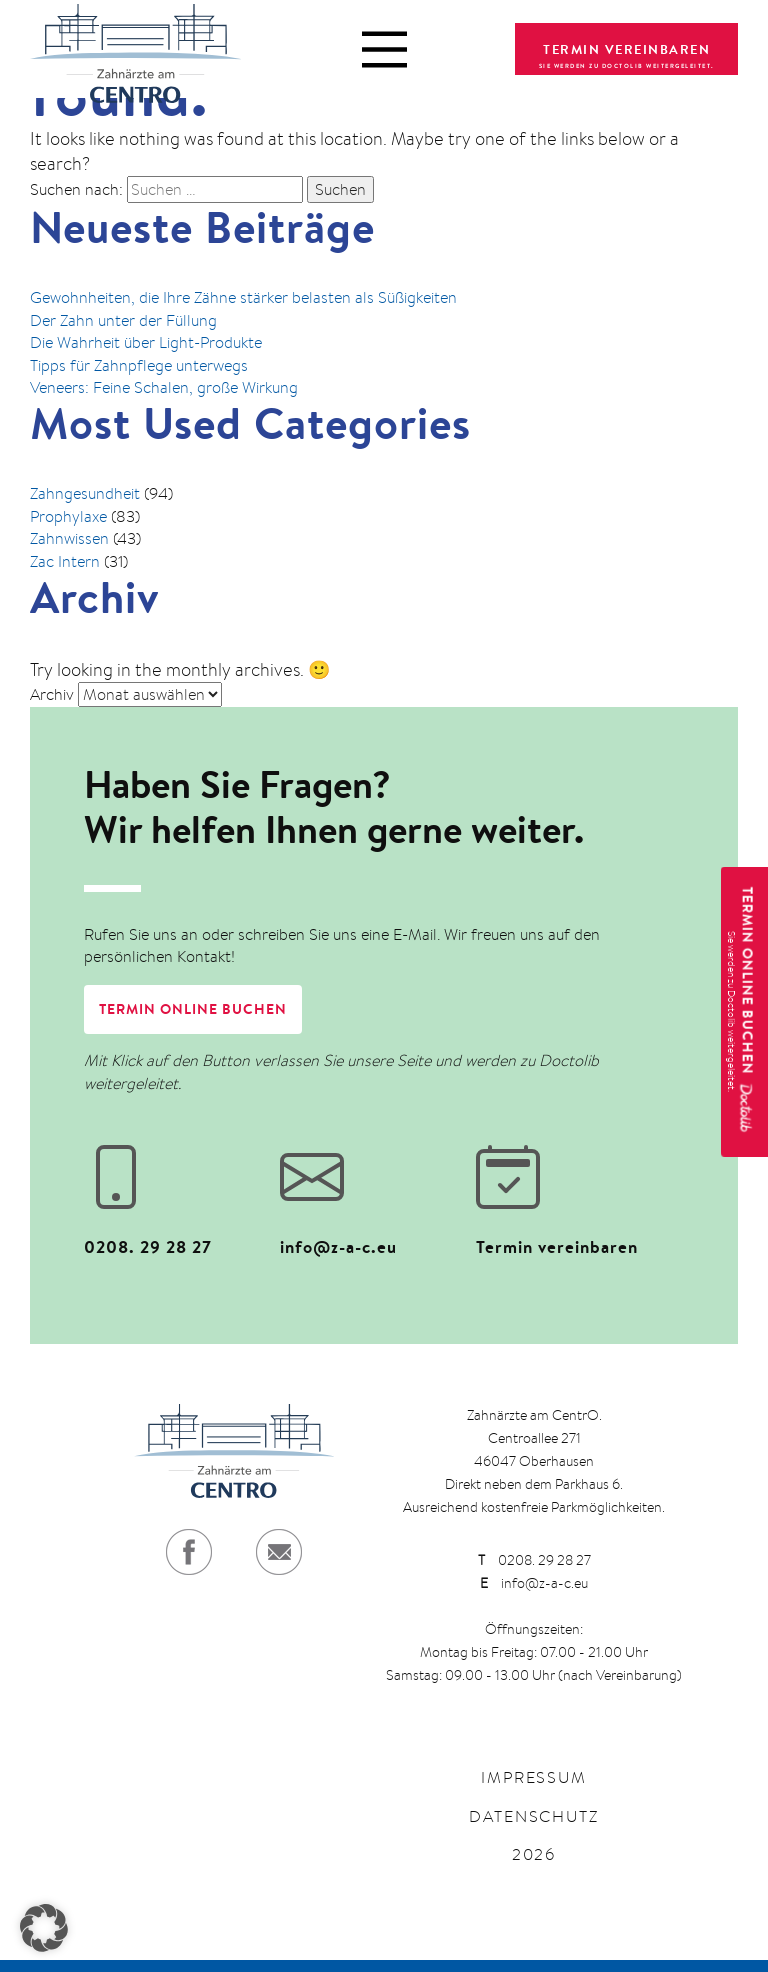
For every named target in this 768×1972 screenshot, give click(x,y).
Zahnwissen (69, 538)
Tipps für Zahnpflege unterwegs (139, 365)
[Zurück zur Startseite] (135, 49)
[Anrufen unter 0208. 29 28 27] (180, 1192)
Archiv (52, 694)
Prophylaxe (68, 516)
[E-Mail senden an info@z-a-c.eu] (376, 1192)
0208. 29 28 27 (534, 1560)
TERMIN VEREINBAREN (626, 49)
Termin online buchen (193, 1009)
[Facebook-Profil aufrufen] (189, 1552)
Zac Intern (65, 561)
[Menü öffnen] (384, 49)
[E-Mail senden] (279, 1552)
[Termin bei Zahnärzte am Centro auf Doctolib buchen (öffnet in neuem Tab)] (572, 1192)
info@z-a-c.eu (534, 1583)
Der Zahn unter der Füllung (123, 320)
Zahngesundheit (85, 493)
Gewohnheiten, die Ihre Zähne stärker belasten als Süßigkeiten (243, 297)
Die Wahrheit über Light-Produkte (146, 342)
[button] (44, 1928)
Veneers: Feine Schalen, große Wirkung (164, 387)
